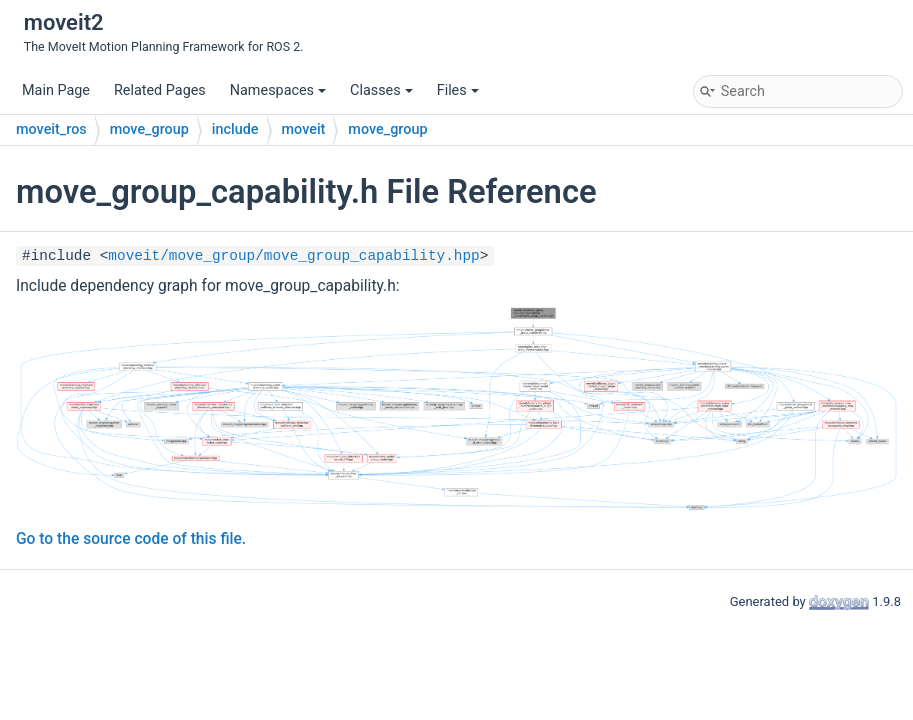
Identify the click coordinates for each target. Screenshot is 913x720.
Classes (381, 90)
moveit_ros (51, 129)
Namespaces (278, 90)
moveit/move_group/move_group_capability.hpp (293, 256)
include (235, 129)
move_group (149, 129)
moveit (304, 129)
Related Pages (160, 90)
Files (458, 90)
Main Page (56, 90)
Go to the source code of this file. (131, 539)
